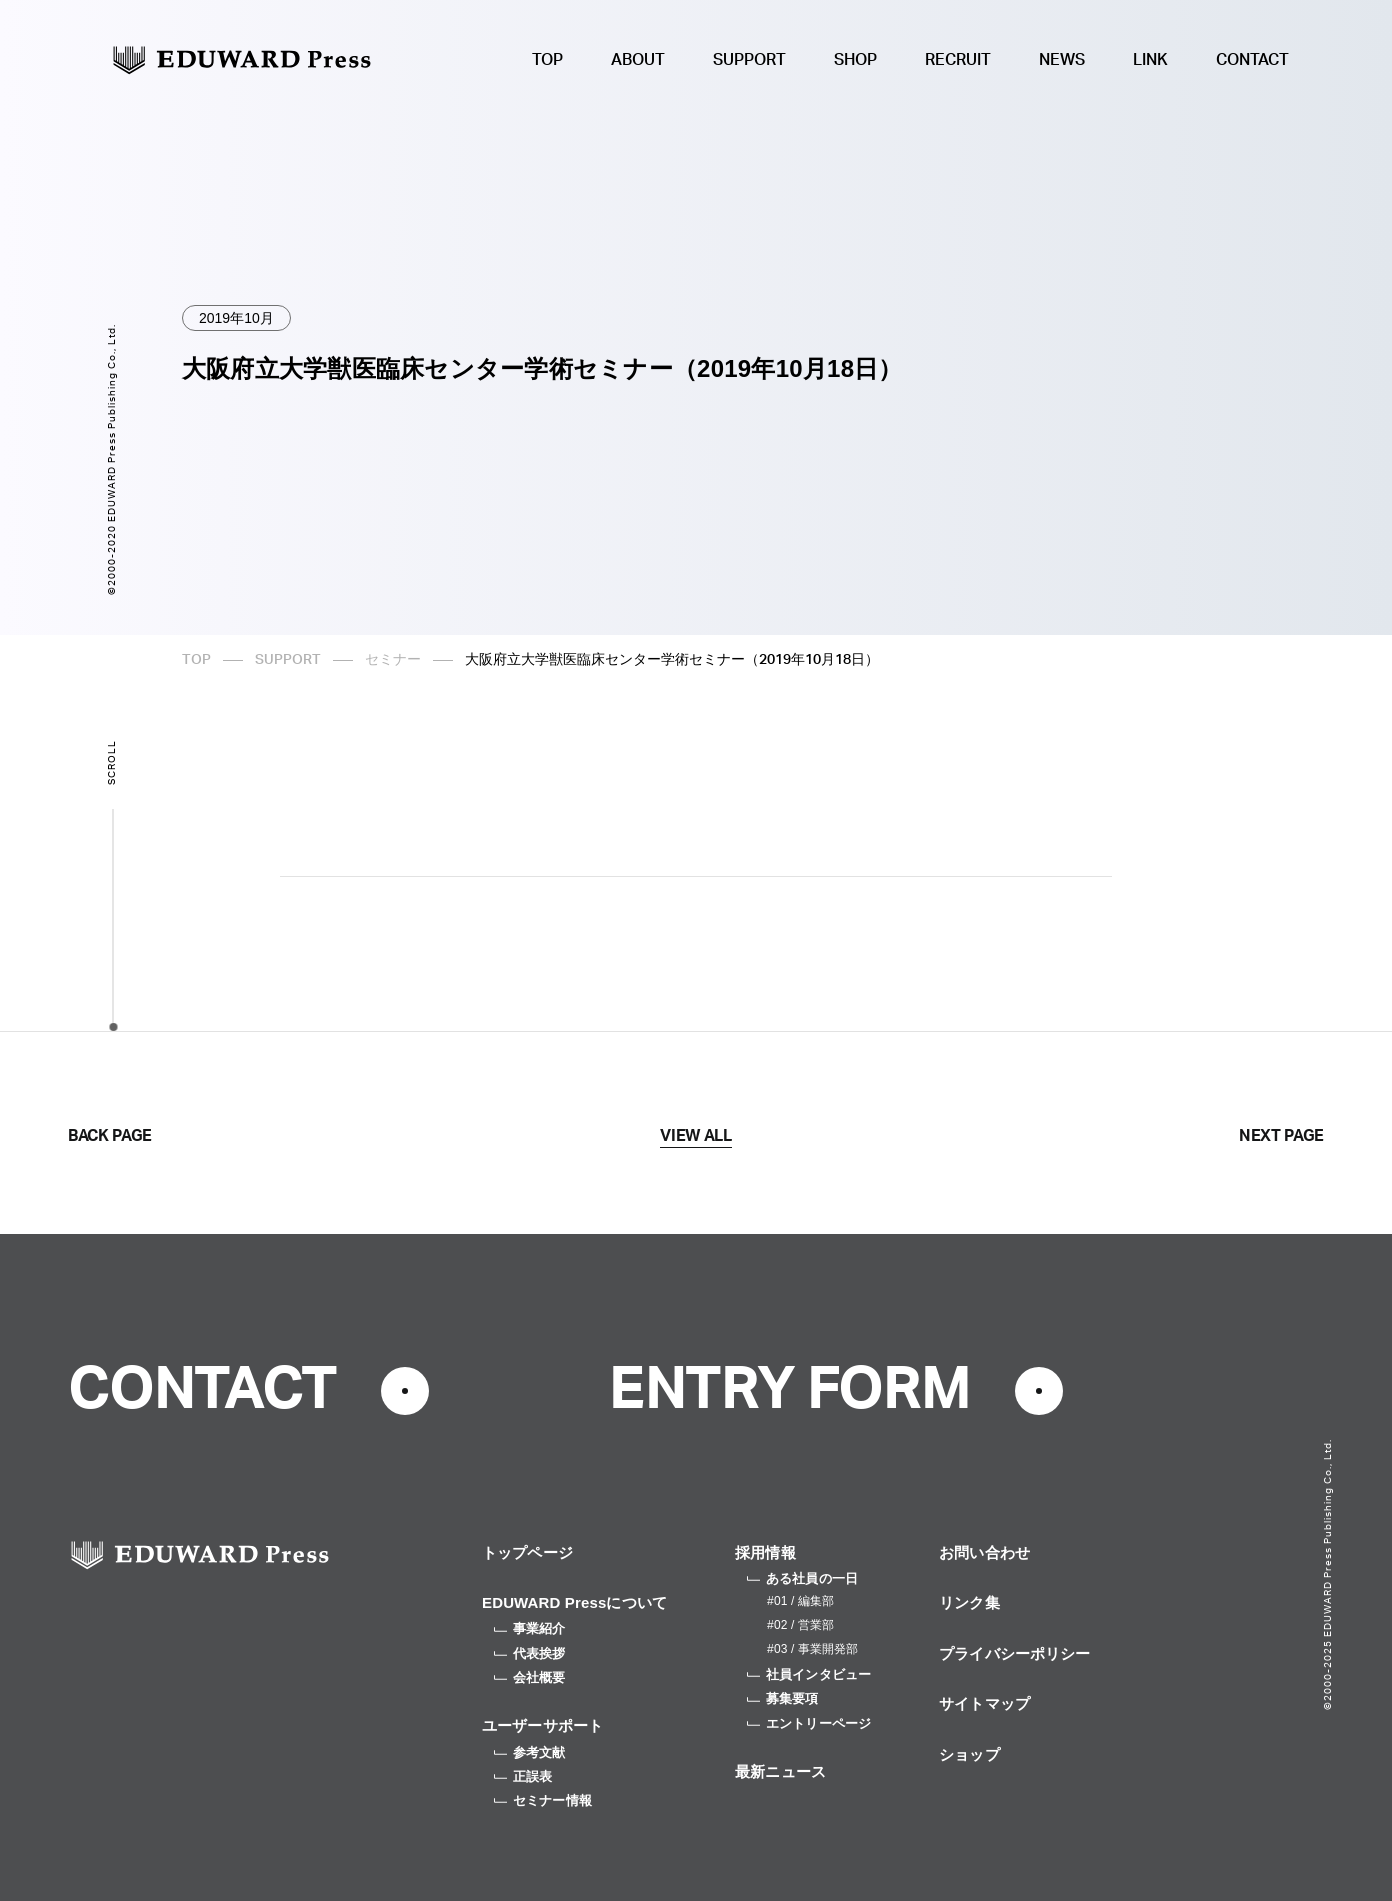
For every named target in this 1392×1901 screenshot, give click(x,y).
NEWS (1062, 60)
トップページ (527, 1552)
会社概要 (530, 1677)
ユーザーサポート (542, 1725)
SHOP (855, 60)
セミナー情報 (543, 1800)
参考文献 (530, 1752)
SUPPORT (749, 60)
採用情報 (765, 1552)
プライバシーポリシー (1015, 1653)
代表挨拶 (530, 1653)
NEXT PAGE (1281, 1136)
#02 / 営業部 (800, 1625)
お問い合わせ (984, 1552)
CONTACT (1252, 60)
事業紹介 (530, 1628)
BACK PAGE (110, 1136)
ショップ (969, 1754)
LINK (1150, 60)
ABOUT (638, 60)
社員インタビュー (809, 1674)
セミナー (393, 660)
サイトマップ (984, 1703)
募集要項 (783, 1698)
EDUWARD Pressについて (574, 1602)
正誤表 (523, 1776)
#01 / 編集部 (800, 1601)
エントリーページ (809, 1723)
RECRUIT (958, 60)
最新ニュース (780, 1771)
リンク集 (969, 1602)
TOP (547, 60)
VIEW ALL (695, 1136)
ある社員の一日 (802, 1578)
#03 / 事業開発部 (812, 1649)
